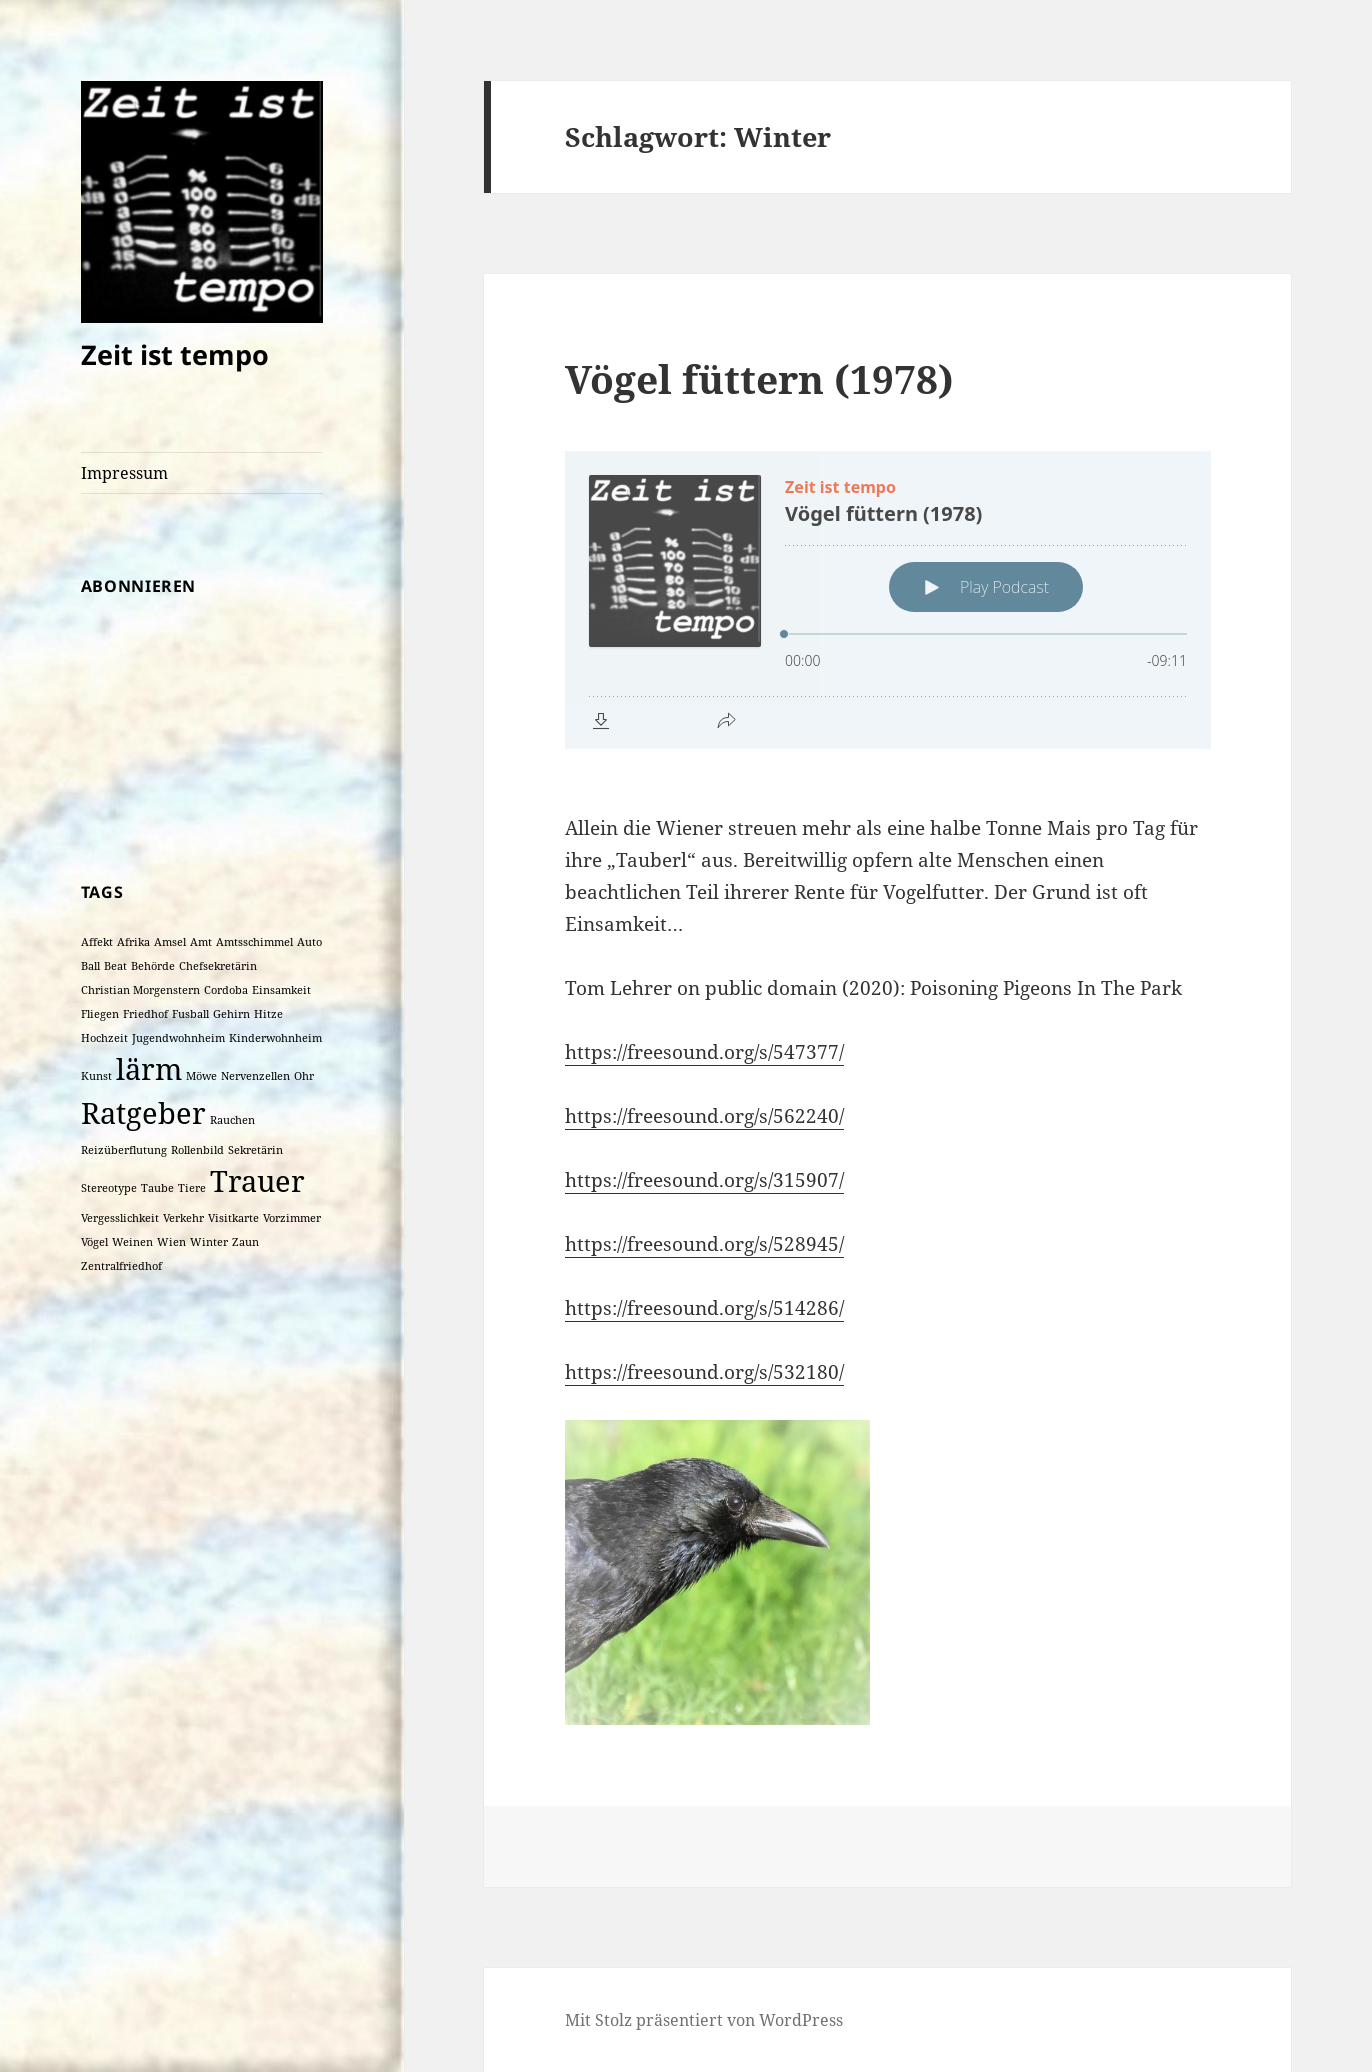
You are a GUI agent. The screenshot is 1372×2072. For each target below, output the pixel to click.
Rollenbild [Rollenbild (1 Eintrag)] (197, 1150)
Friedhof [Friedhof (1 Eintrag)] (145, 1014)
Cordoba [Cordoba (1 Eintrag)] (226, 990)
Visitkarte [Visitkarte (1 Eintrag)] (233, 1218)
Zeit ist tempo (175, 354)
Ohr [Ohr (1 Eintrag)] (304, 1076)
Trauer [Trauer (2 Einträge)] (257, 1181)
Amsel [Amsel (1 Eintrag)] (170, 942)
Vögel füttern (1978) (759, 378)
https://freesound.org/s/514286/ (704, 1308)
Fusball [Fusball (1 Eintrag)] (190, 1014)
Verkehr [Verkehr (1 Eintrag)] (183, 1218)
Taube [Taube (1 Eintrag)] (157, 1188)
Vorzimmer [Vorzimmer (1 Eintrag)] (292, 1218)
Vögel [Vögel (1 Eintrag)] (94, 1242)
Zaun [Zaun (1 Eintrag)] (245, 1242)
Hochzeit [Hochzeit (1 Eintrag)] (104, 1038)
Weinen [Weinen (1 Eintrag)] (132, 1242)
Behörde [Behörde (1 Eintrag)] (153, 966)
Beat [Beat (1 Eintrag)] (115, 966)
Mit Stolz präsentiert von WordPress (704, 2020)
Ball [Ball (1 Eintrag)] (90, 966)
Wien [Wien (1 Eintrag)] (171, 1242)
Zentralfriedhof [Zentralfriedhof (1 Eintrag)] (121, 1266)
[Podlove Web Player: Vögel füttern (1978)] (888, 600)
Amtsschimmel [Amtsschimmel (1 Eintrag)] (254, 942)
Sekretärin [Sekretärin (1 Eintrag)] (255, 1150)
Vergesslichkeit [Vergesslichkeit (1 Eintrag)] (120, 1218)
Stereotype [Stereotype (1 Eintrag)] (109, 1188)
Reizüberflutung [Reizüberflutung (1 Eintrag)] (124, 1150)
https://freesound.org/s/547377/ (704, 1052)
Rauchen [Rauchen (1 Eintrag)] (232, 1120)
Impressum (124, 473)
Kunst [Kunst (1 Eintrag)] (96, 1076)
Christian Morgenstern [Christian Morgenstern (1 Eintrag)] (140, 990)
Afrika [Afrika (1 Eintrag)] (133, 942)
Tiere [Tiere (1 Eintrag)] (192, 1188)
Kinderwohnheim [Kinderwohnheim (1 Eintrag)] (275, 1038)
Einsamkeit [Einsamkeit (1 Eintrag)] (281, 990)
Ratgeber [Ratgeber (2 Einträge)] (143, 1113)
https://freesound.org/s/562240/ (704, 1116)
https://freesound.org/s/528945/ (704, 1244)
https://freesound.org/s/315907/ (704, 1180)
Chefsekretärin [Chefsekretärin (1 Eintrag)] (218, 966)
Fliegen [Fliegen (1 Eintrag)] (100, 1014)
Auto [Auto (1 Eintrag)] (309, 942)
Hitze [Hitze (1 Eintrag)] (268, 1014)
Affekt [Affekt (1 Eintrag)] (97, 942)
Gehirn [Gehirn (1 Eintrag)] (231, 1014)
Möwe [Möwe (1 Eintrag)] (201, 1076)
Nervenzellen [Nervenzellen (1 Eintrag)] (255, 1076)
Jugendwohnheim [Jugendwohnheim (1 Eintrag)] (178, 1038)
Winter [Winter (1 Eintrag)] (209, 1242)
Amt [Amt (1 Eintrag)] (201, 942)
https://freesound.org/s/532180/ (704, 1372)
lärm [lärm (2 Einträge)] (149, 1069)
